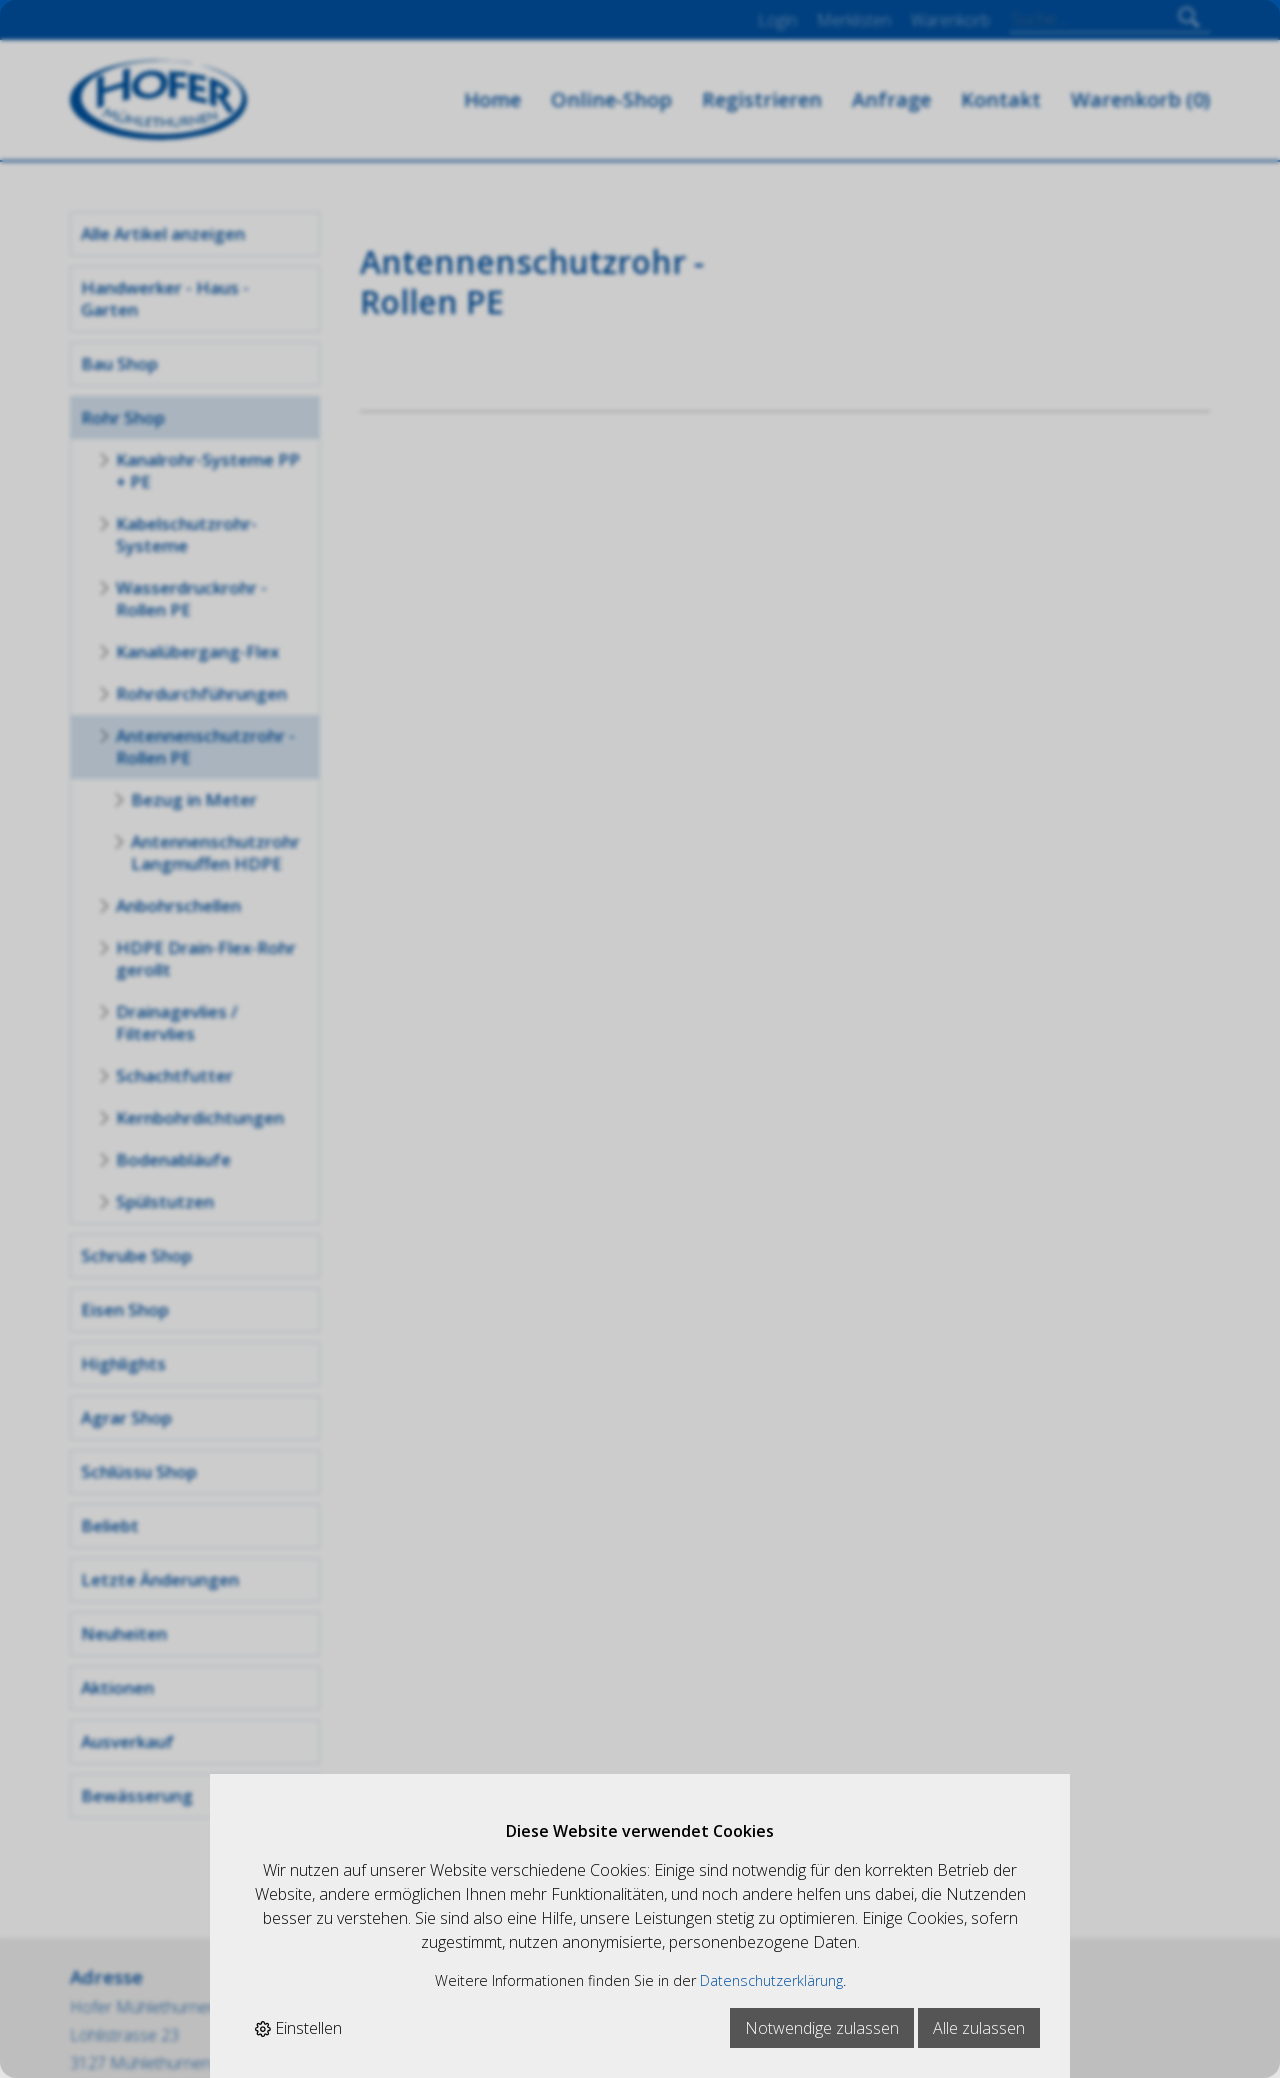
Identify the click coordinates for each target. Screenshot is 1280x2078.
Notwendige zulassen (822, 2028)
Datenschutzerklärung (771, 1980)
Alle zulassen (979, 2028)
